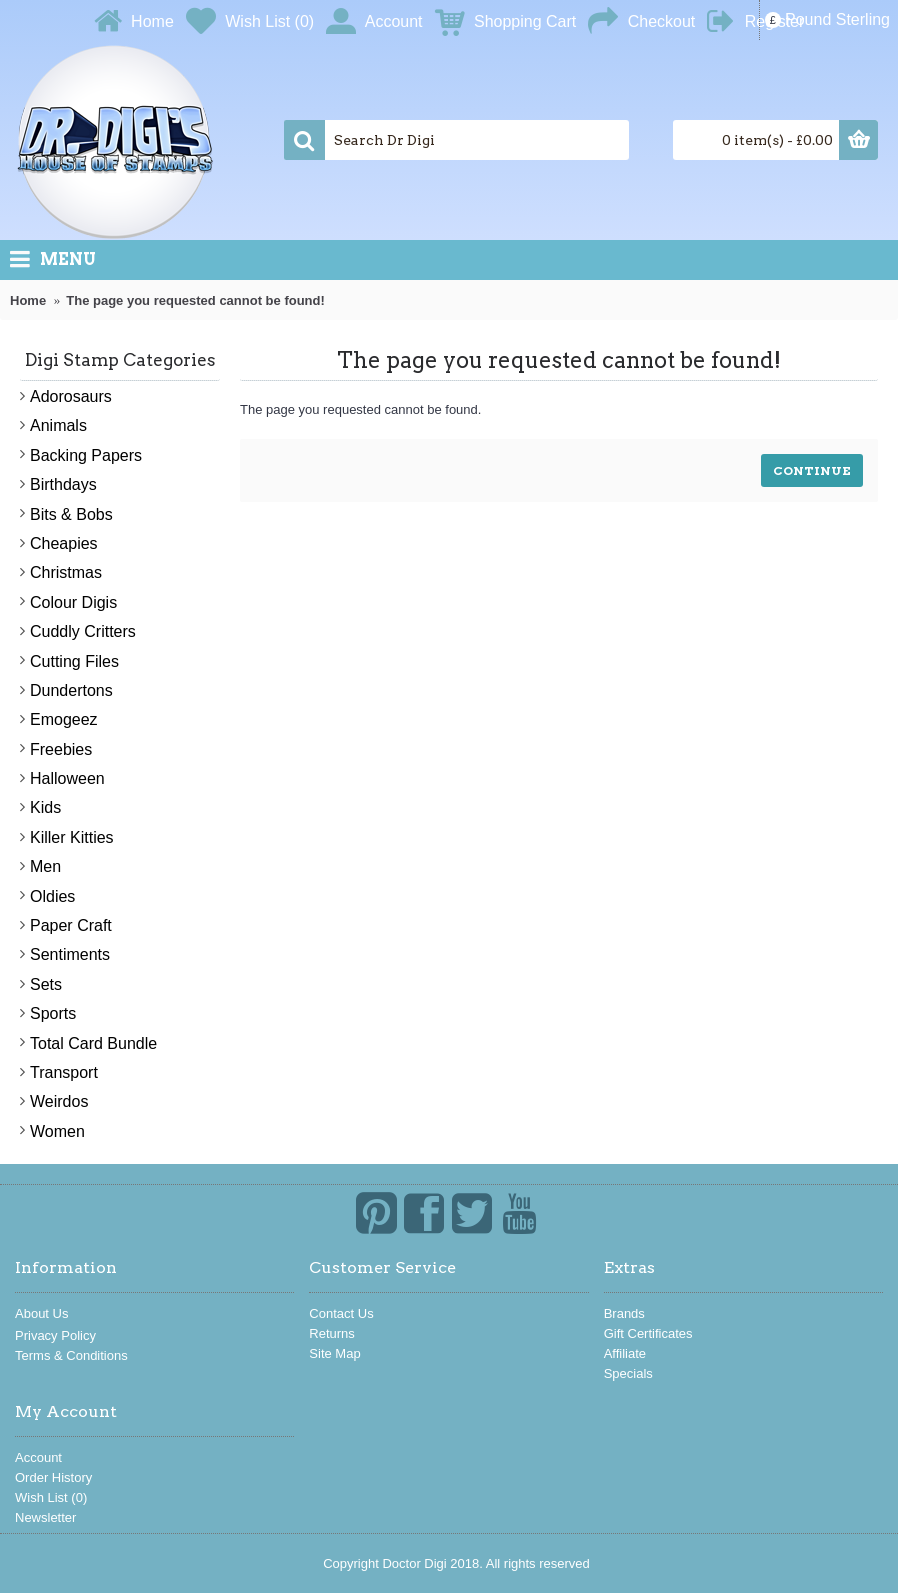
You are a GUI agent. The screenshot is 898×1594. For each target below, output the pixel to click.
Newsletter (45, 1517)
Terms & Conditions (71, 1355)
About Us (41, 1313)
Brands (624, 1313)
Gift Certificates (648, 1333)
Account (38, 1457)
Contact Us (341, 1313)
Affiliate (625, 1353)
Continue (812, 470)
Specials (628, 1373)
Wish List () (51, 1497)
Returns (332, 1333)
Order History (53, 1477)
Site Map (334, 1353)
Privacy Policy (55, 1335)
